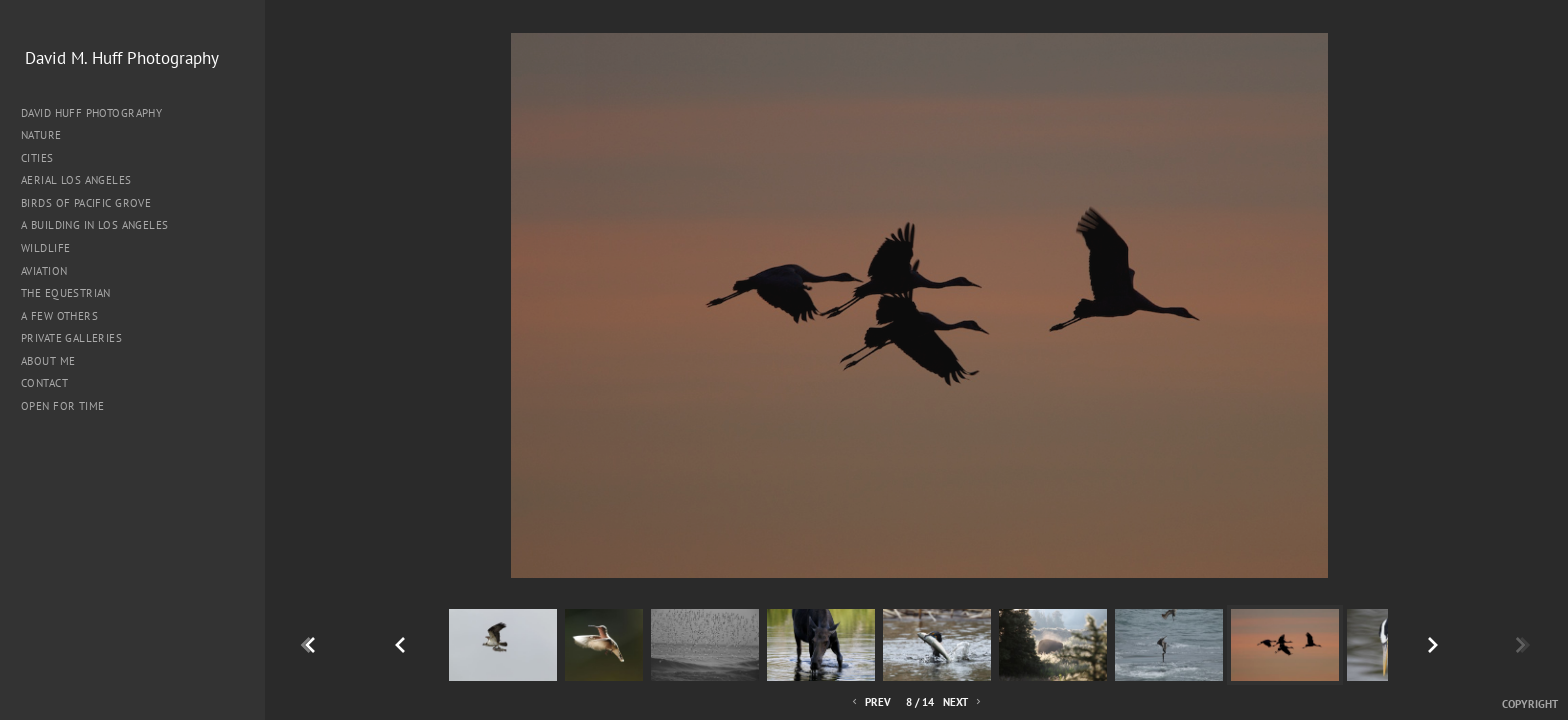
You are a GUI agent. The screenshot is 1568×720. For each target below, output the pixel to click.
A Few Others (59, 316)
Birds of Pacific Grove (86, 203)
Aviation (44, 271)
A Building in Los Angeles (95, 225)
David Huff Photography (91, 113)
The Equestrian (66, 293)
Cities (44, 158)
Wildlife (45, 248)
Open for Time (62, 406)
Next (963, 702)
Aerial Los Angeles (76, 180)
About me (48, 361)
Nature (48, 135)
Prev (870, 702)
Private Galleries (71, 338)
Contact (44, 383)
